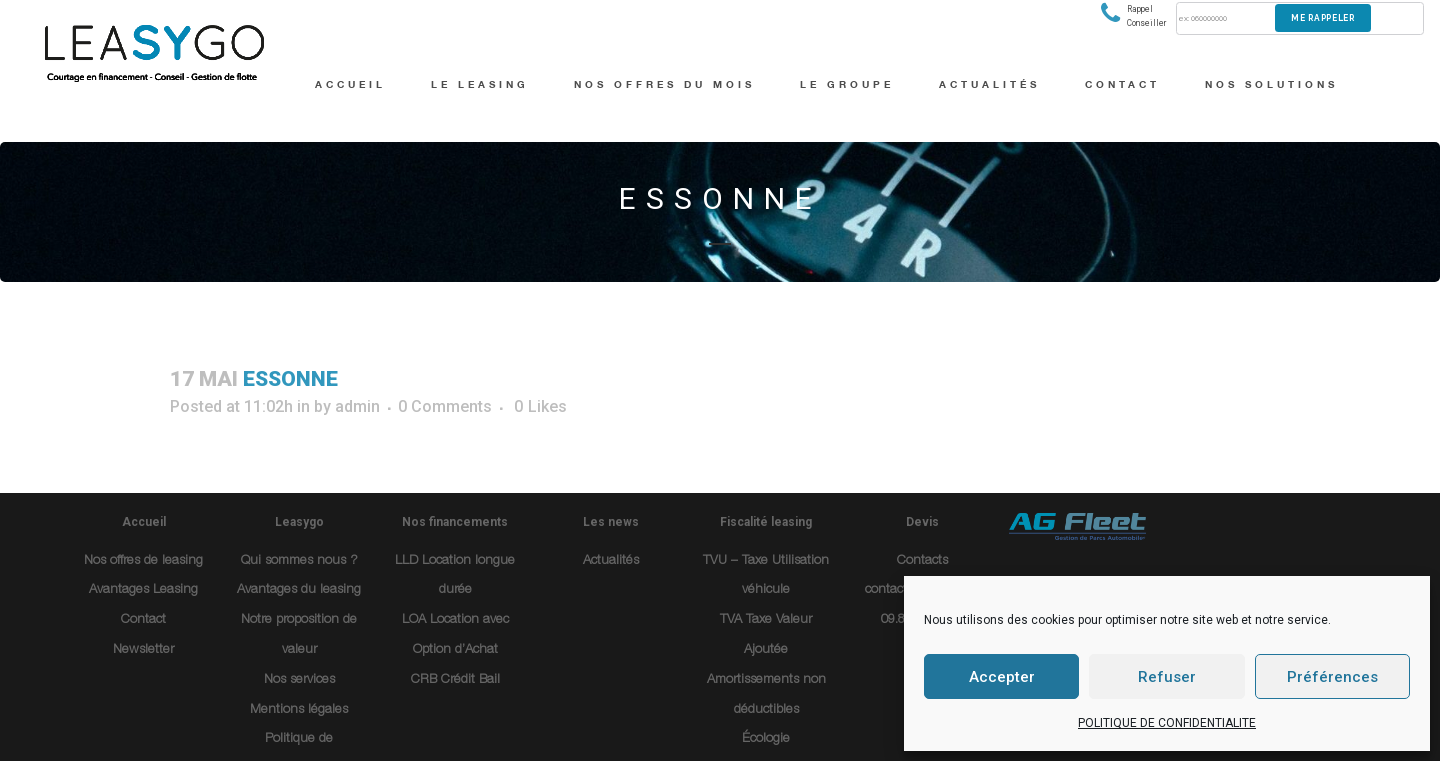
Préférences (1332, 677)
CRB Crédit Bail (455, 680)
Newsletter (143, 650)
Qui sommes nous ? (299, 561)
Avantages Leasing (143, 590)
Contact (143, 620)
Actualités (611, 561)
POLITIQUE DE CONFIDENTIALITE (1167, 723)
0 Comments (445, 406)
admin (357, 406)
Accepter (1002, 677)
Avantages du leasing (299, 590)
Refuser (1167, 677)
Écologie (766, 739)
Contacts (922, 561)
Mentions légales (299, 710)
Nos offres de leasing (143, 561)
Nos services (299, 680)
